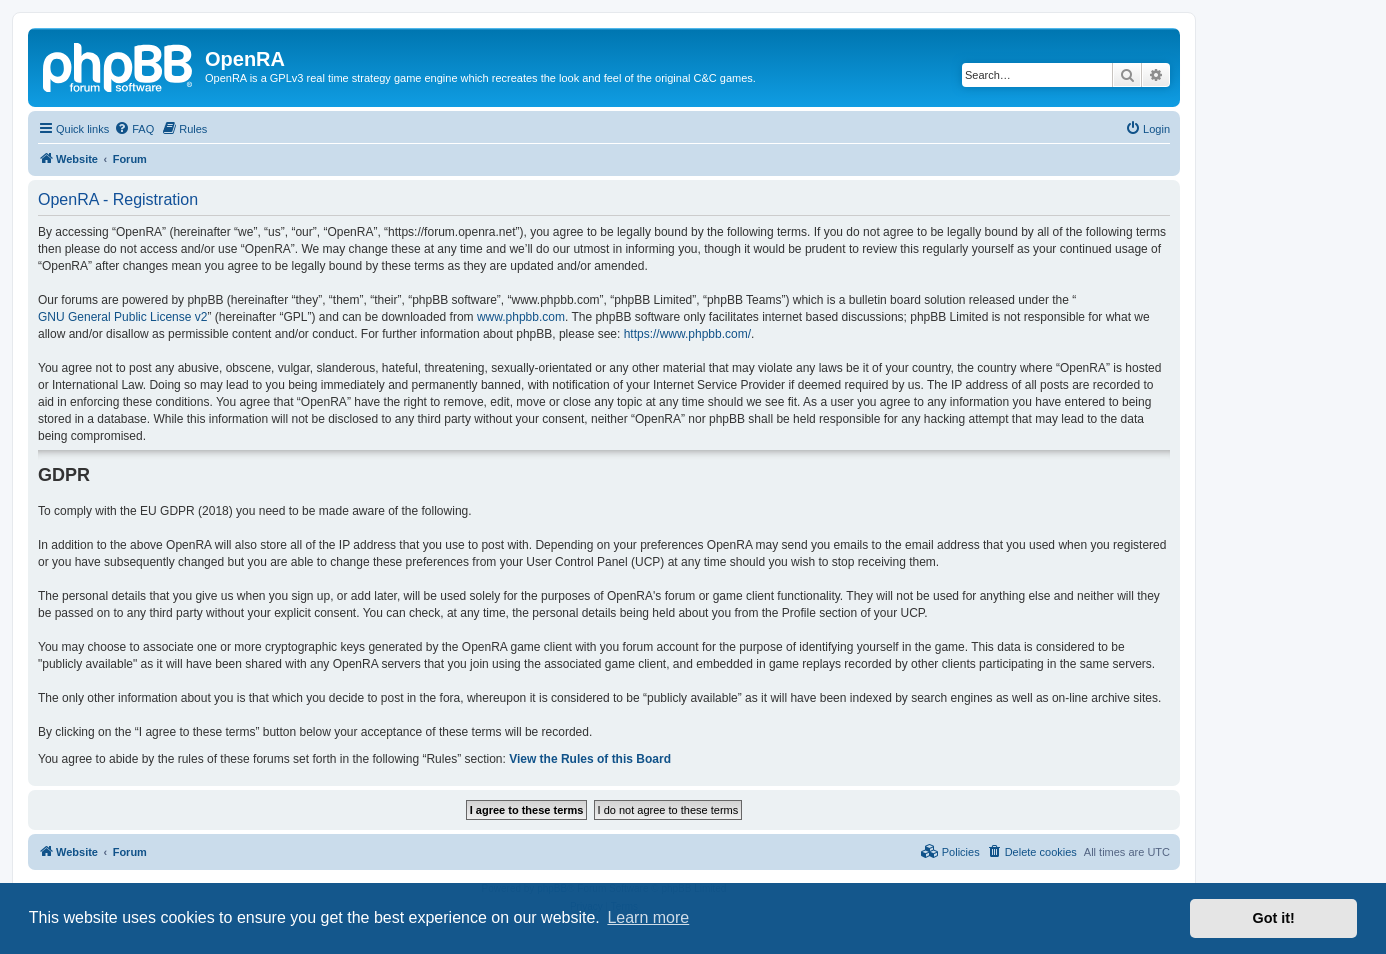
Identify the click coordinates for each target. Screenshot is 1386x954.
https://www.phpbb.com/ (687, 334)
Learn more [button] (648, 917)
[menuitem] (134, 129)
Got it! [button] (1274, 918)
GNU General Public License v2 (122, 317)
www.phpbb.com (521, 317)
